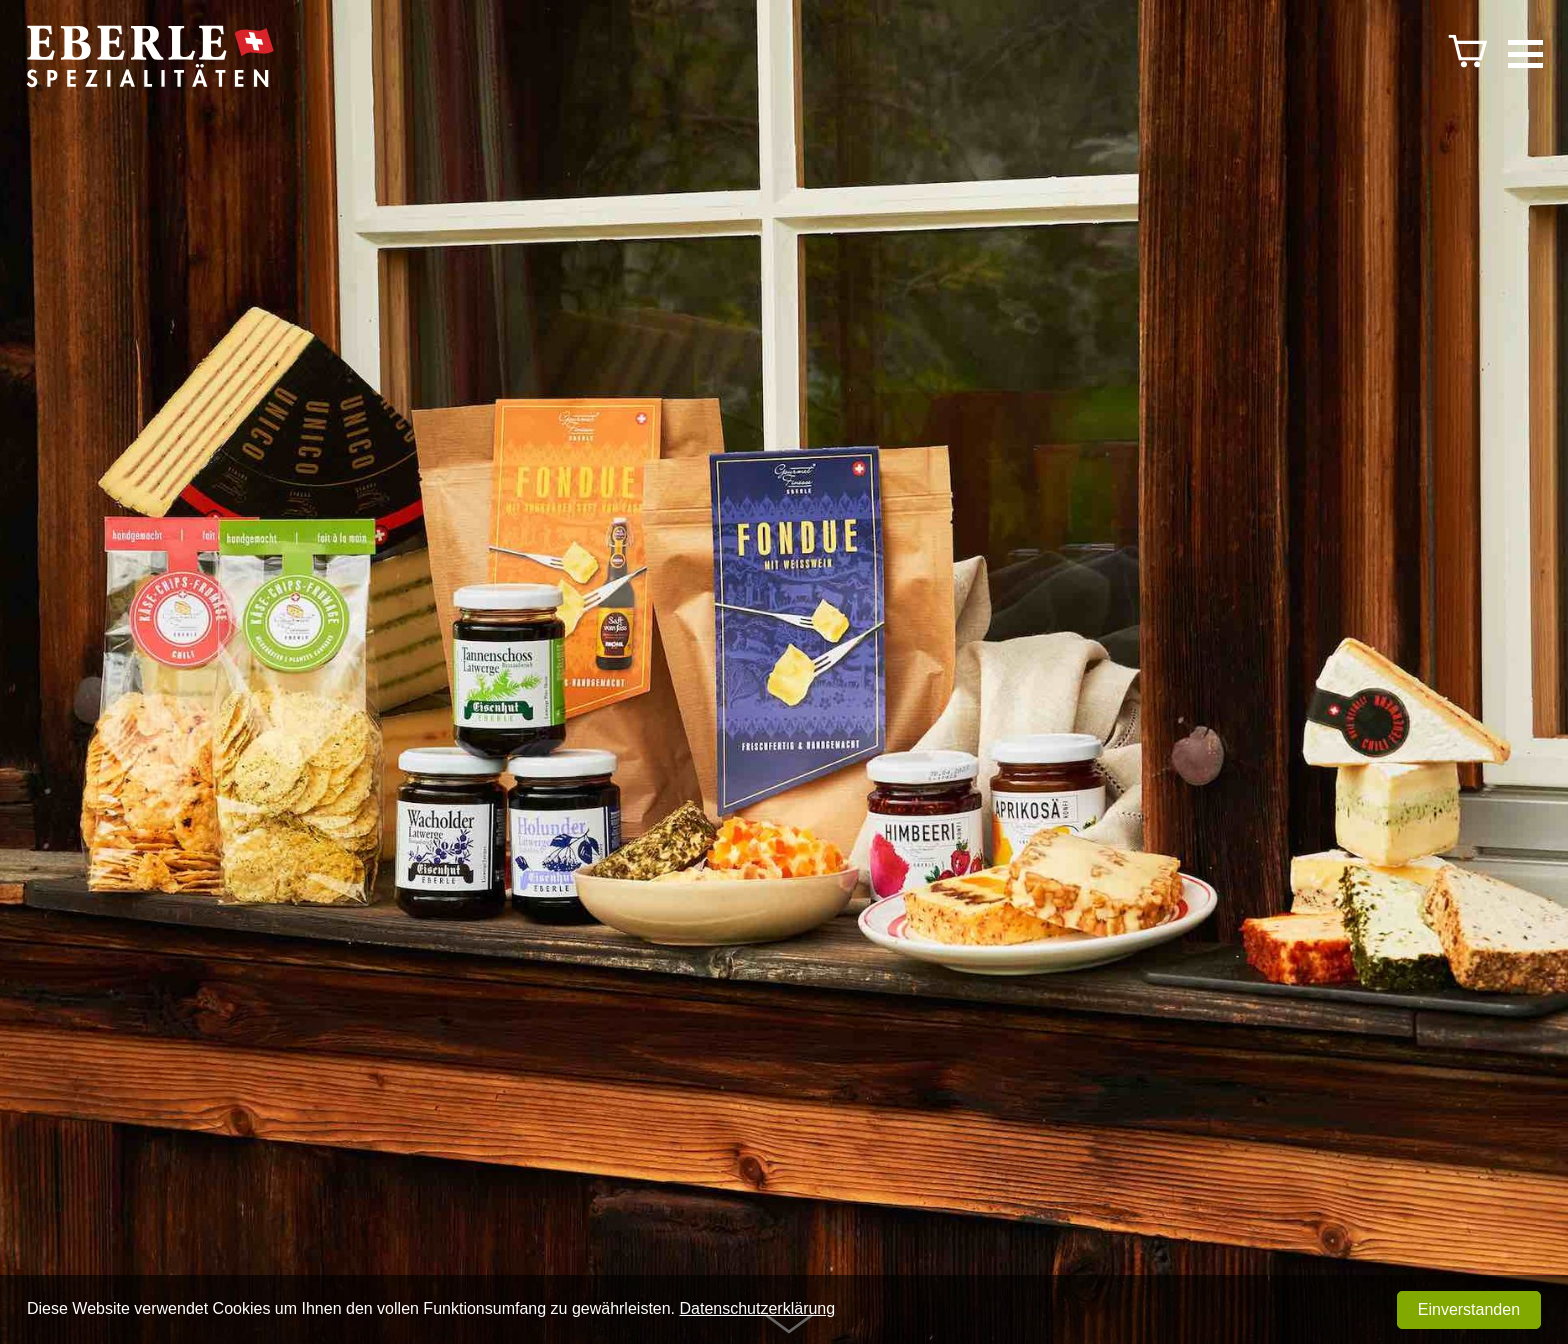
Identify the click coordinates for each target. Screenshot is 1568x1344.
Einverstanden (1469, 1309)
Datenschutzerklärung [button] (758, 1308)
